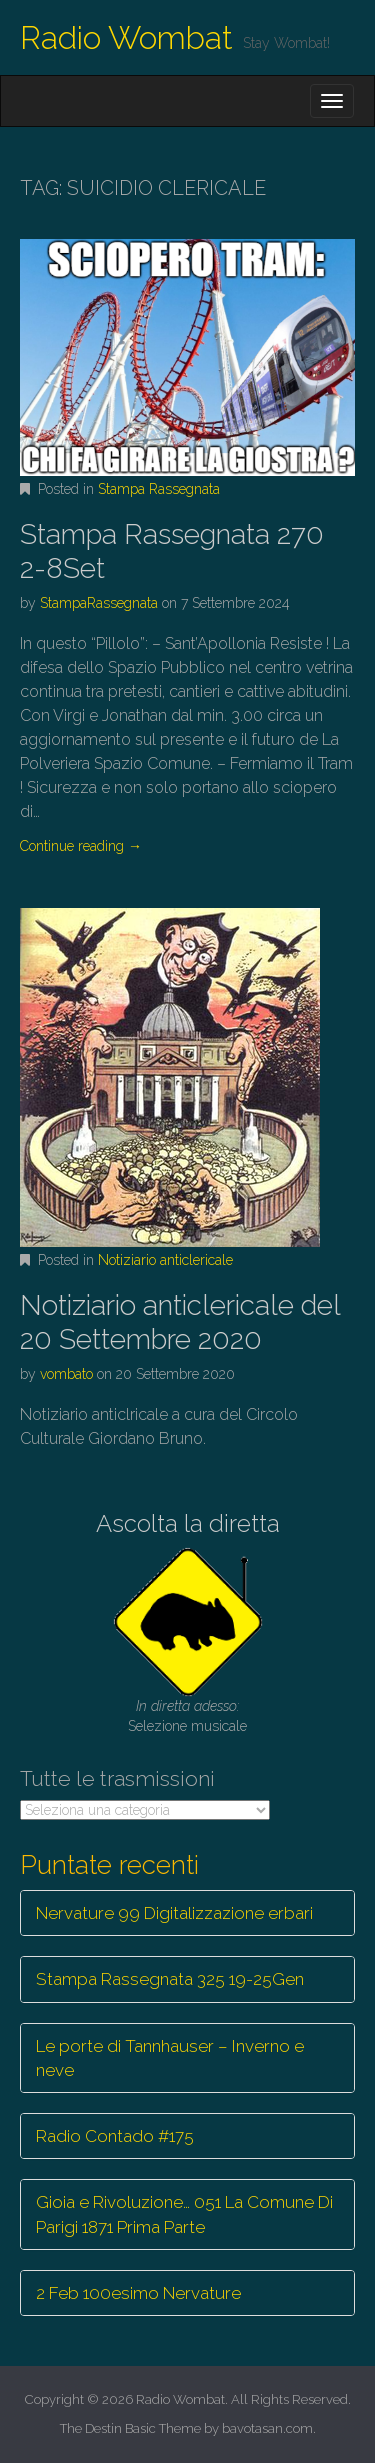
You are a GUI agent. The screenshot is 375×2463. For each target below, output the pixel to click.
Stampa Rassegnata (159, 489)
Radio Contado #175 (115, 2136)
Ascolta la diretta (188, 1523)
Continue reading (81, 846)
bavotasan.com (267, 2428)
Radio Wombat (126, 37)
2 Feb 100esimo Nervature (138, 2293)
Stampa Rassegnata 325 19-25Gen (170, 1979)
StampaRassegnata (99, 603)
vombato (66, 1374)
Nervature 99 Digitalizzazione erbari (174, 1913)
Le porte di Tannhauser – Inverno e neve (170, 2058)
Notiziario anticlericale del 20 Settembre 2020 (180, 1322)
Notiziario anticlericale (165, 1260)
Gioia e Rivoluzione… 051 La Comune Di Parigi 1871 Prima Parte (184, 2214)
